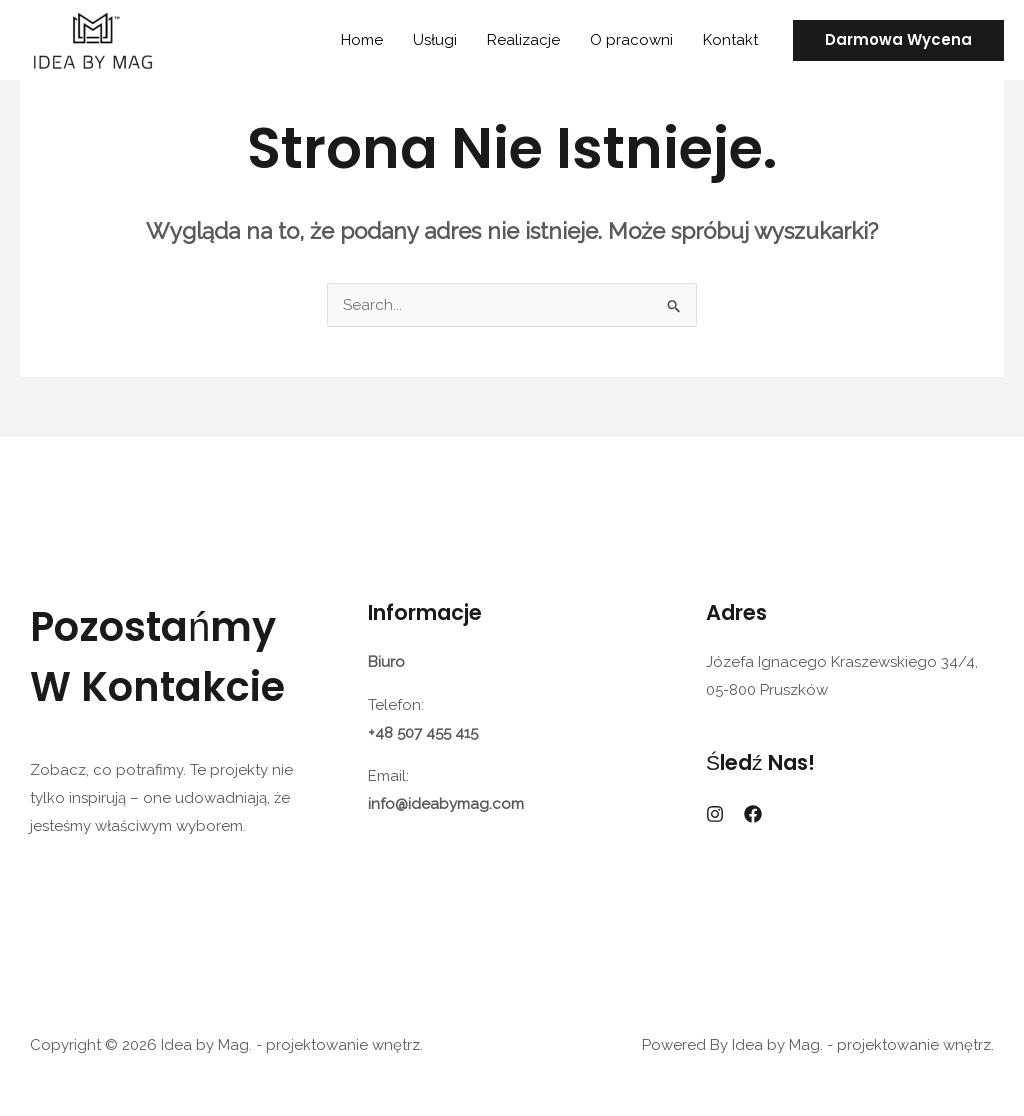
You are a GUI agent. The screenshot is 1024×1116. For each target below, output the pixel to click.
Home (362, 40)
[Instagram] (715, 814)
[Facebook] (753, 814)
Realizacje (523, 40)
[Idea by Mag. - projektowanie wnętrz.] (92, 39)
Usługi (435, 40)
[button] (898, 40)
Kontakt (730, 40)
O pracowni (631, 40)
